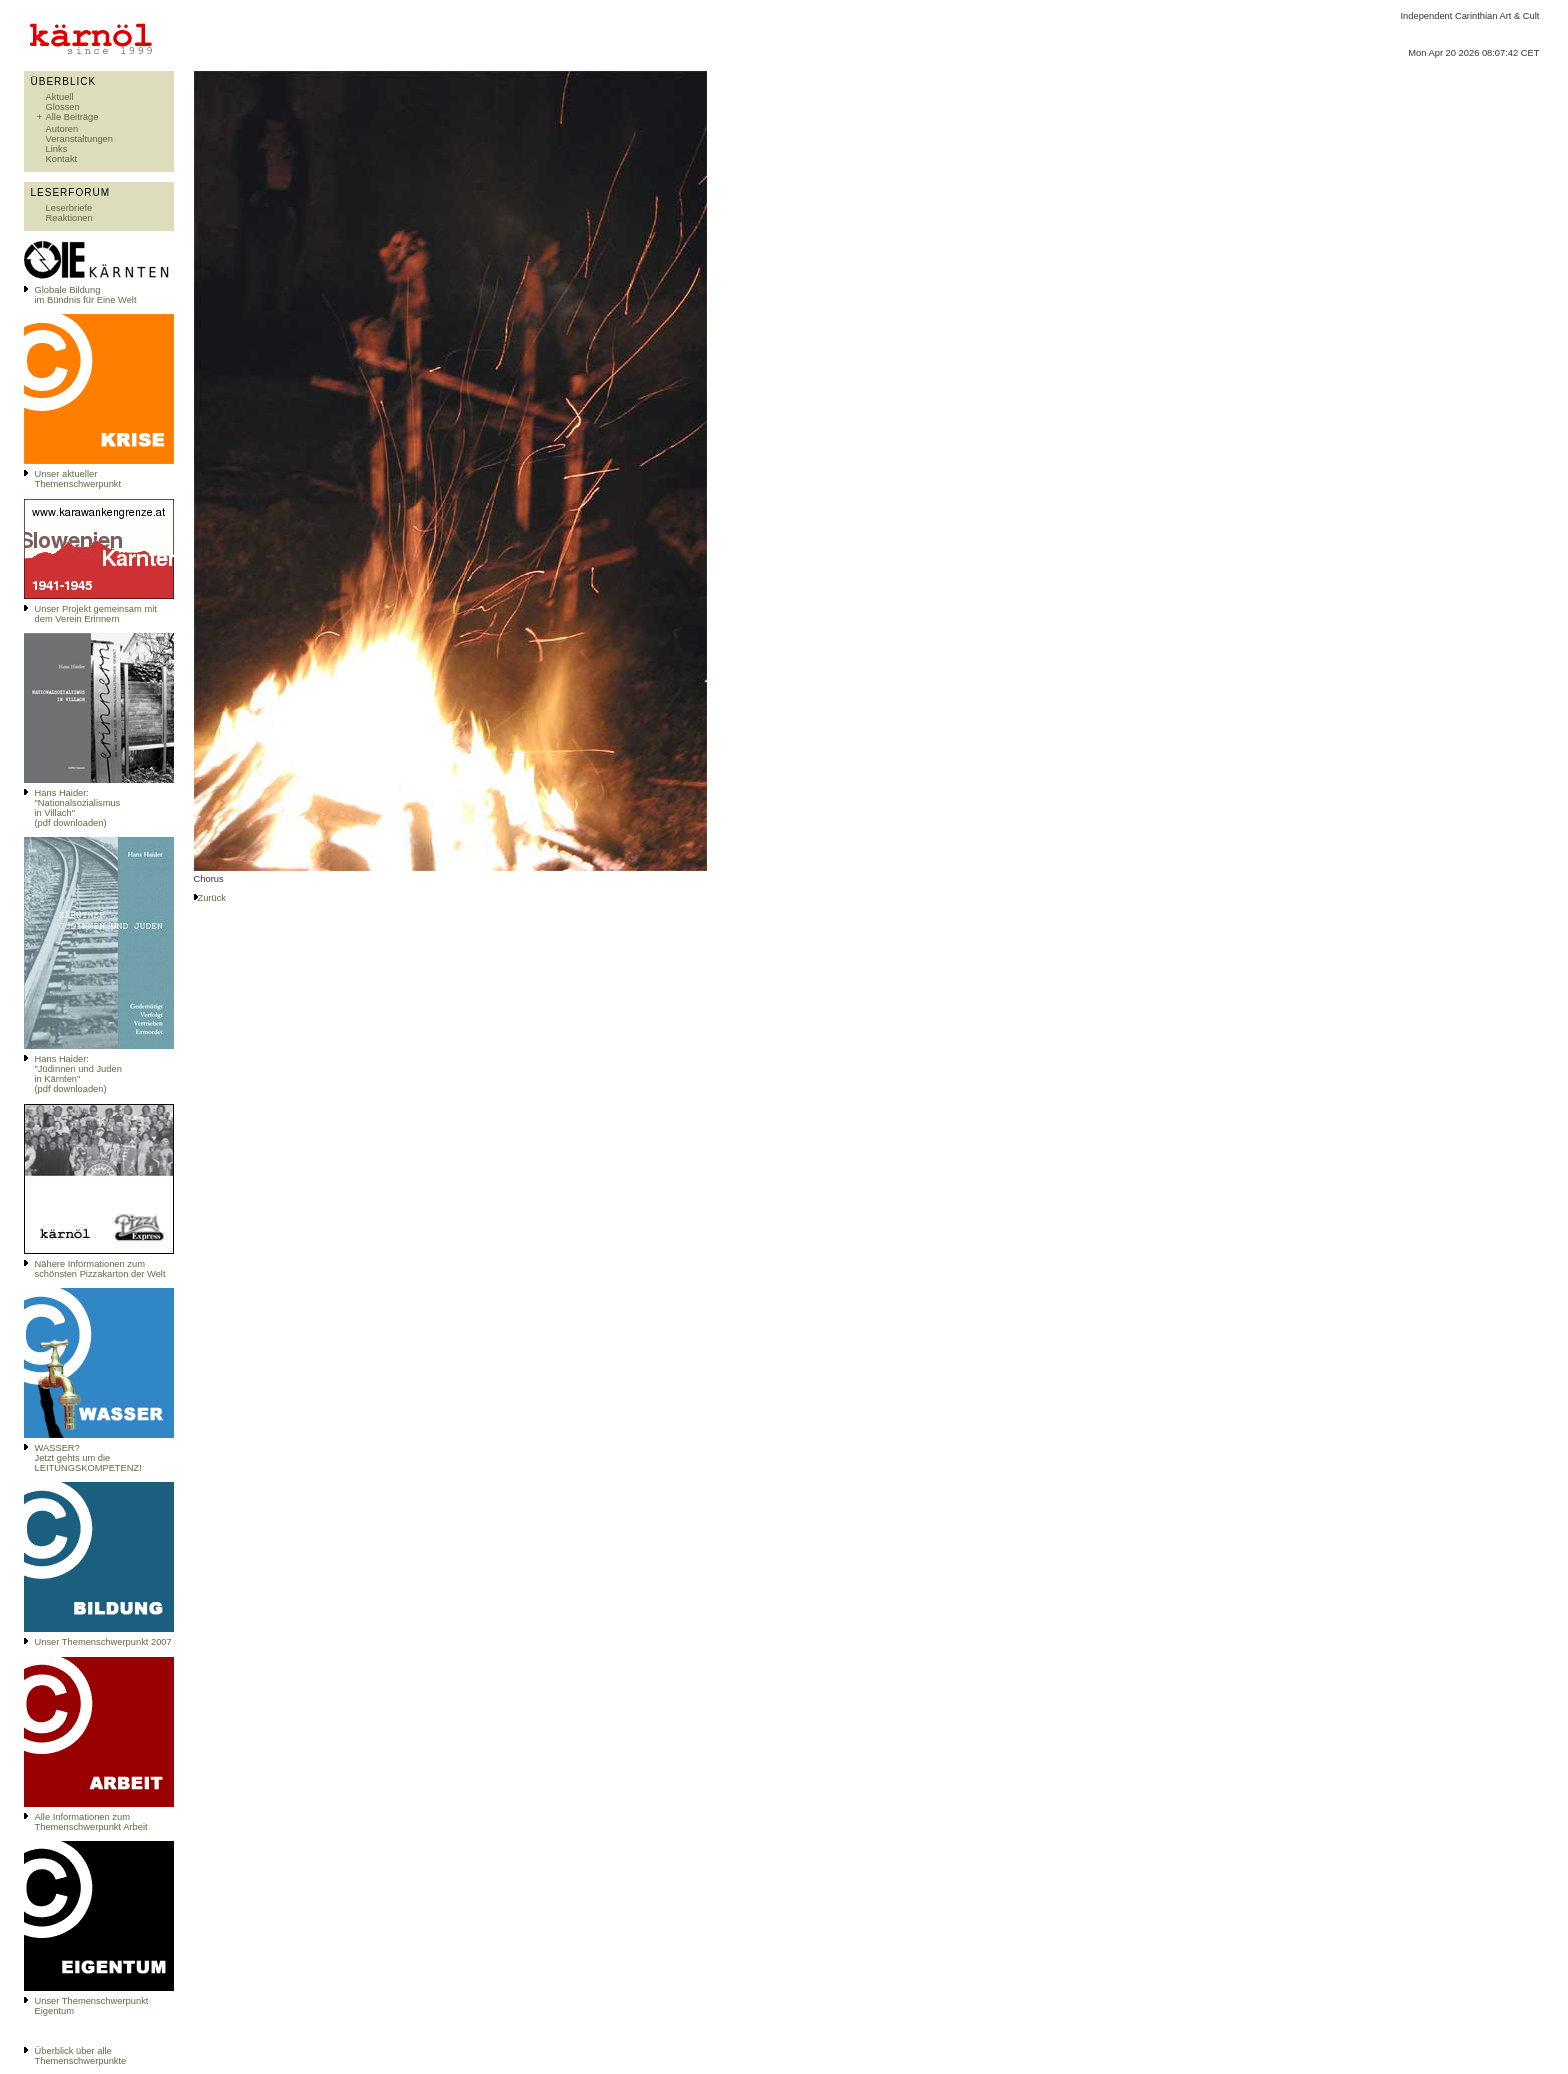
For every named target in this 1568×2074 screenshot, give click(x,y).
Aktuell (60, 97)
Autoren (62, 129)
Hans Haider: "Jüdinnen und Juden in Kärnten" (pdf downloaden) (78, 1074)
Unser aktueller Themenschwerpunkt (78, 479)
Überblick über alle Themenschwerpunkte (81, 2056)
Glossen (63, 107)
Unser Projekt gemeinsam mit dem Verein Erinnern (96, 614)
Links (57, 149)
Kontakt (62, 159)
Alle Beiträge (72, 117)
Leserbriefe (69, 208)
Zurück (212, 898)
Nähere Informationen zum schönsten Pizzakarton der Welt (100, 1269)
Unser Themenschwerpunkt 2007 (103, 1642)
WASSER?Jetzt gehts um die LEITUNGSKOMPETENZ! (88, 1458)
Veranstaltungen (79, 139)
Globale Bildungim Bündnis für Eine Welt (86, 295)
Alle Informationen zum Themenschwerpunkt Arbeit (91, 1822)
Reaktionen (69, 218)
